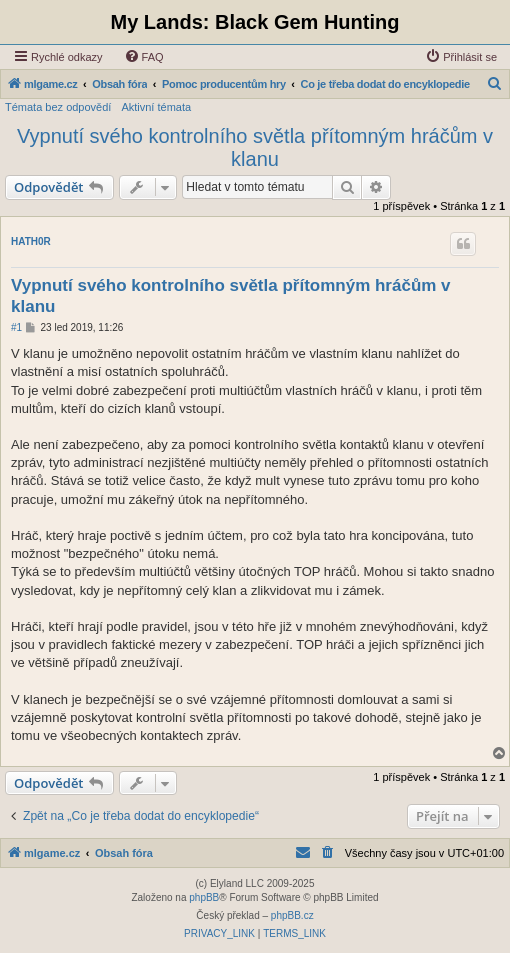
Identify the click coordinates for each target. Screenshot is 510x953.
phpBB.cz (292, 915)
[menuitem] (144, 57)
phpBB (204, 897)
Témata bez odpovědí (58, 107)
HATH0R (31, 241)
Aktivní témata (156, 107)
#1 (16, 327)
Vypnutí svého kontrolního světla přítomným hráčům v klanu (255, 147)
